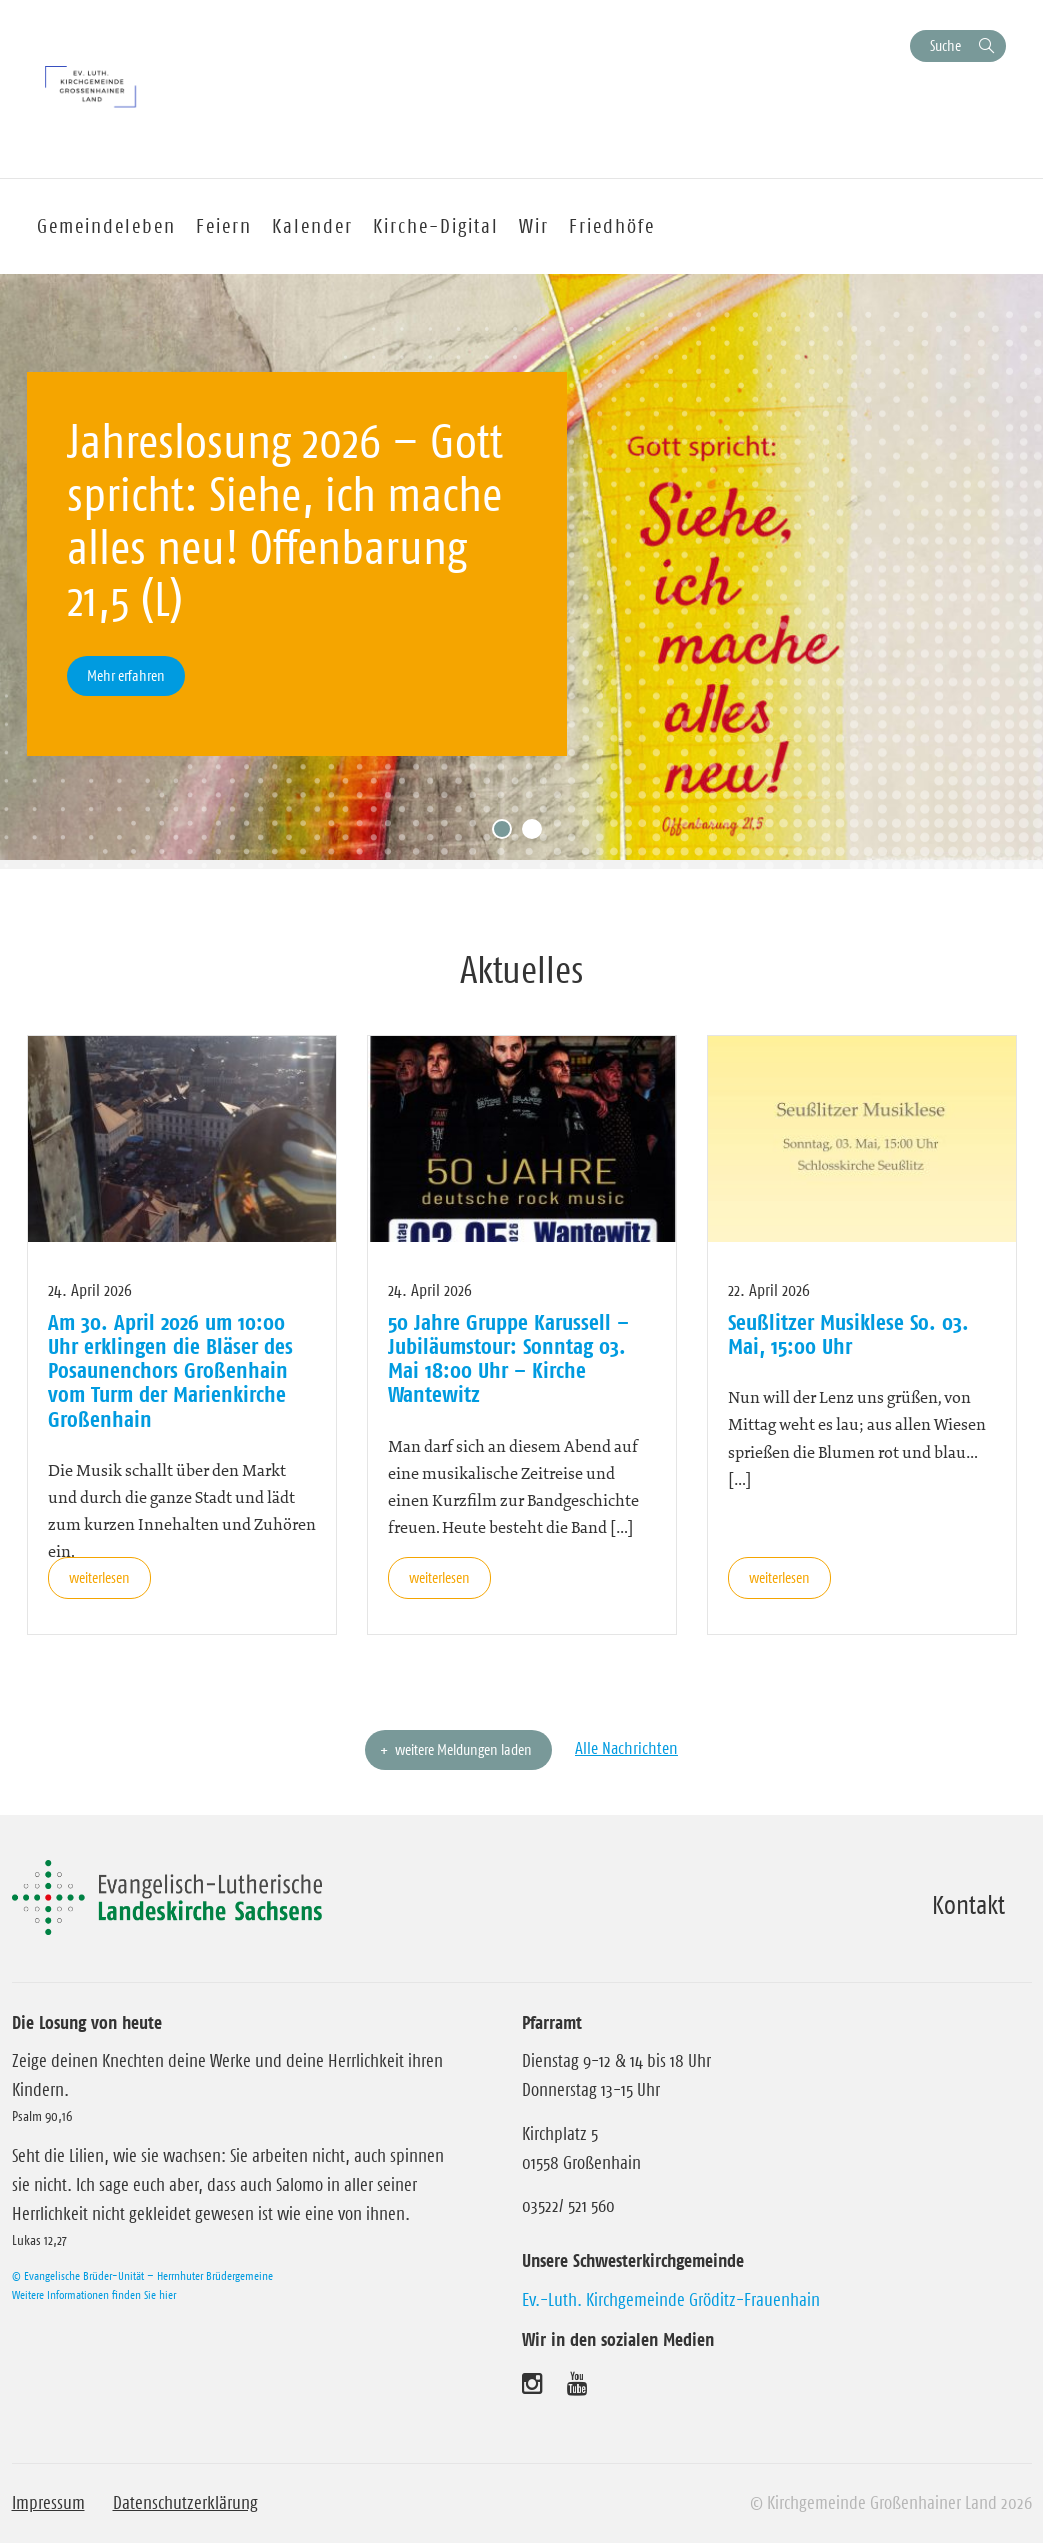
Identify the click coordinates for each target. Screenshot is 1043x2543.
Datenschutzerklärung (185, 2503)
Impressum (48, 2503)
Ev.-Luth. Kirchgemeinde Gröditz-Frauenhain (671, 2300)
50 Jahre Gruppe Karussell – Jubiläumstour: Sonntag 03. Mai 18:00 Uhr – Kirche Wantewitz (508, 1358)
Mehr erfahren (126, 675)
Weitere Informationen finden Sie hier (94, 2294)
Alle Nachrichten (626, 1748)
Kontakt (968, 1905)
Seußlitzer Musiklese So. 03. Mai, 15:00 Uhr (848, 1334)
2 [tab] (537, 834)
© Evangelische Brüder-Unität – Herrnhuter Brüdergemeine (142, 2275)
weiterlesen (99, 1577)
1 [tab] (507, 834)
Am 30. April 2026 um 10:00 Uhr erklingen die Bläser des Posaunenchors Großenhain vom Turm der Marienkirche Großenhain (170, 1370)
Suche (945, 45)
